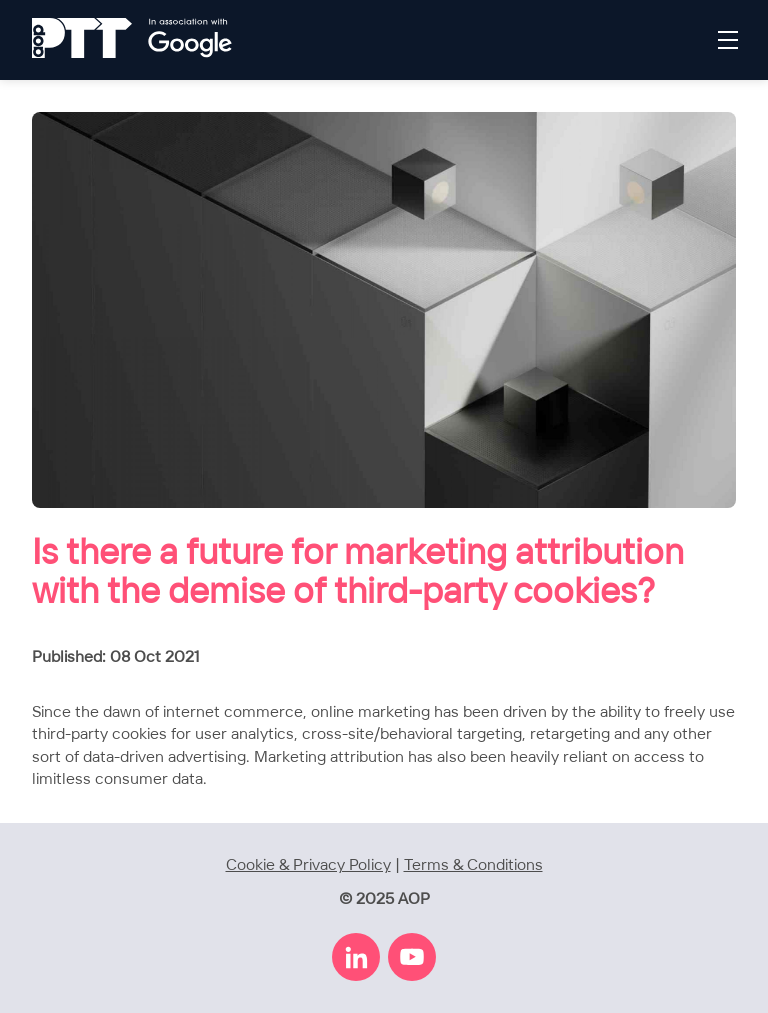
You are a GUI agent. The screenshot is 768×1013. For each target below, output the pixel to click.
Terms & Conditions (473, 865)
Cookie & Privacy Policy (308, 865)
